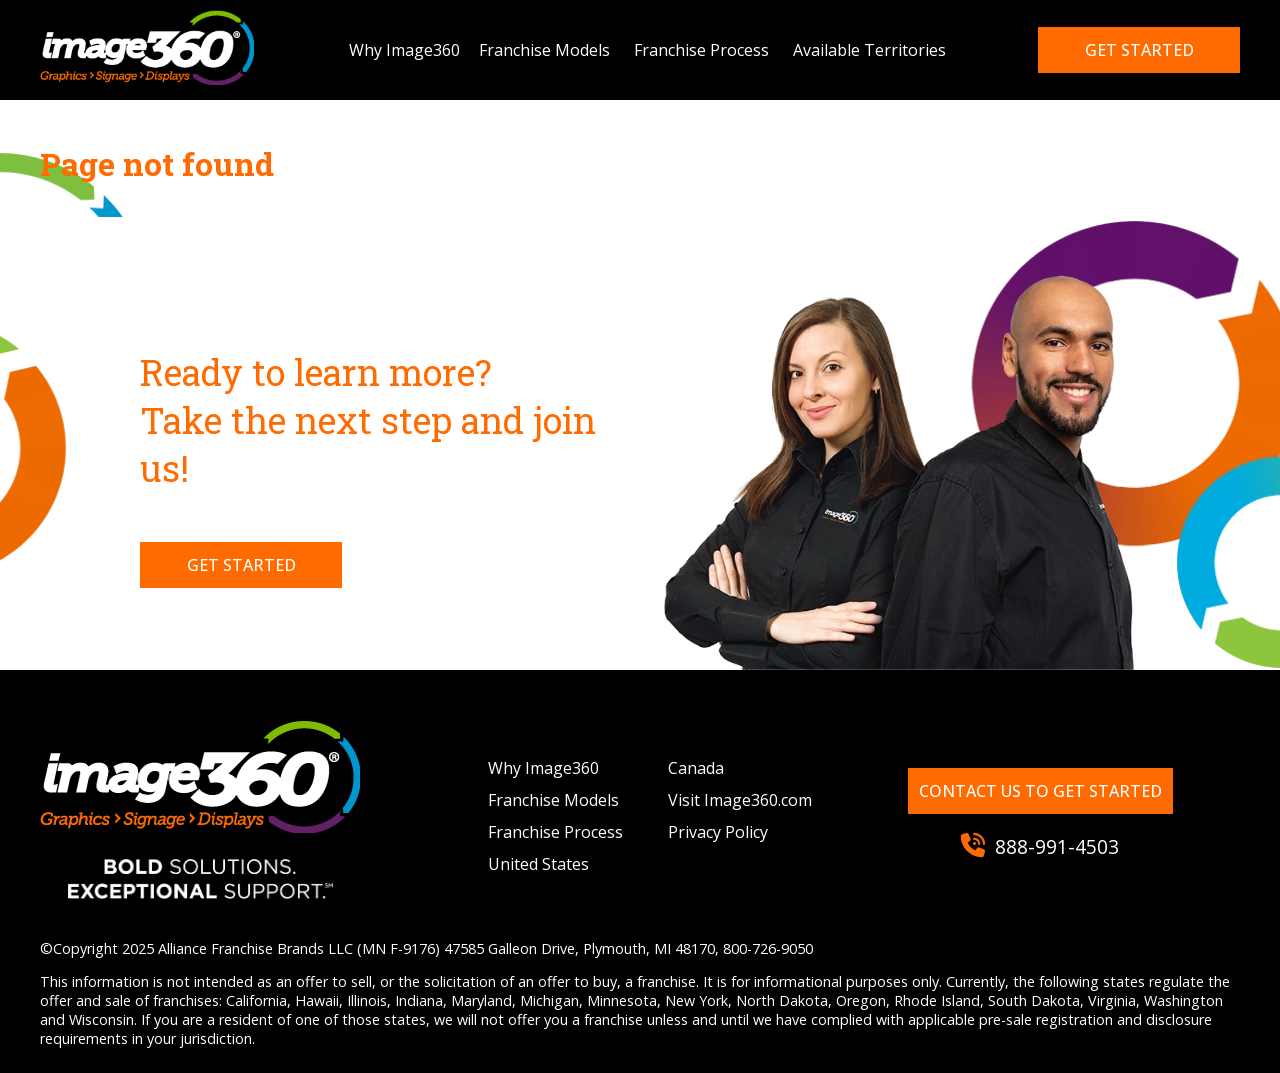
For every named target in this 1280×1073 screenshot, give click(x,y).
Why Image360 (404, 50)
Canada (696, 768)
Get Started (241, 565)
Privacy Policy (718, 832)
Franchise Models (544, 50)
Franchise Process (701, 50)
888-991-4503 (1040, 846)
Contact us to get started (1040, 791)
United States (538, 864)
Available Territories (869, 50)
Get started (1139, 50)
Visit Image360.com (740, 800)
